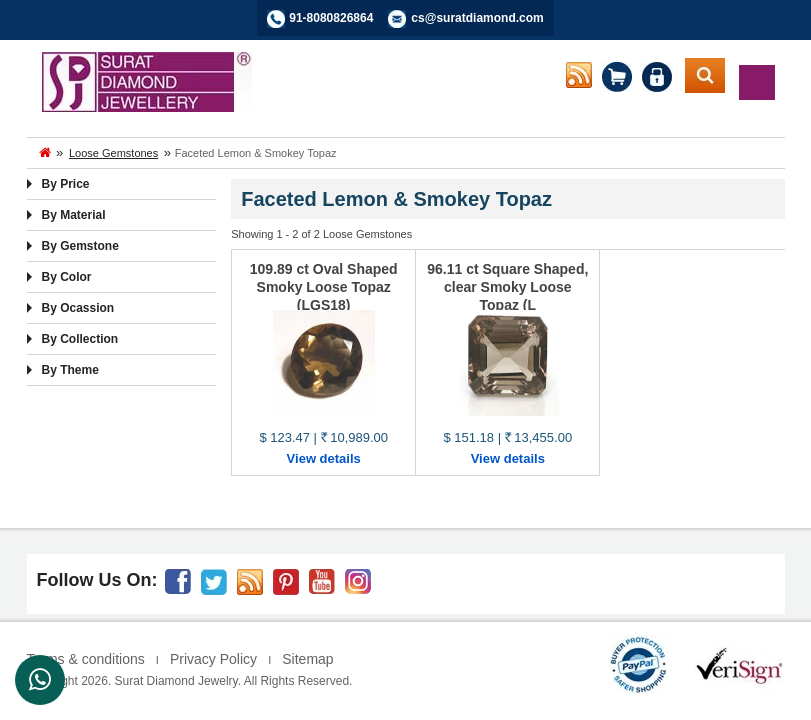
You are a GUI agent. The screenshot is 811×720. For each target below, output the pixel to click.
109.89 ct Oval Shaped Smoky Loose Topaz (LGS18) (324, 287)
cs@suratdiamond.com (477, 18)
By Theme (70, 370)
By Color (67, 277)
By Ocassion (78, 308)
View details (324, 458)
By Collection (80, 339)
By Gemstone (80, 246)
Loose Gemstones (113, 153)
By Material (74, 215)
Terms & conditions (86, 659)
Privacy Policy (213, 659)
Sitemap (307, 659)
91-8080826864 (331, 18)
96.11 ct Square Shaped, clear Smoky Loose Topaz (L (507, 287)
